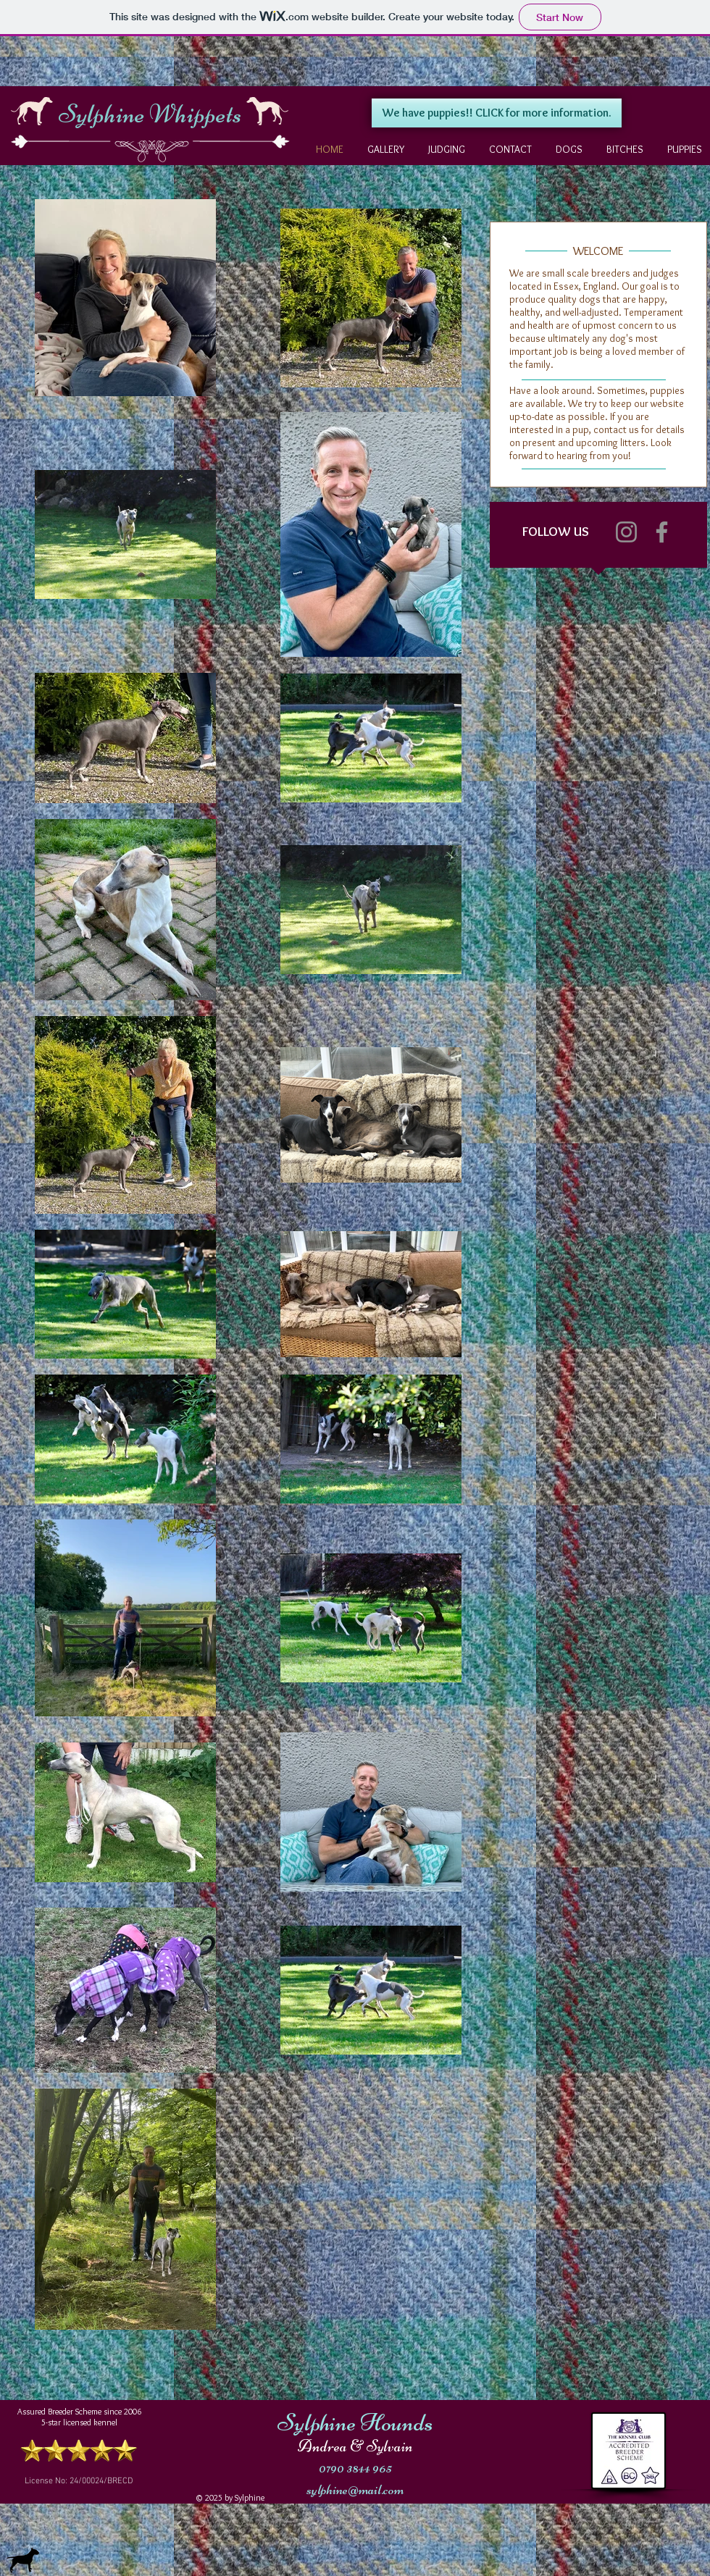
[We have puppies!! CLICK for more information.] (497, 112)
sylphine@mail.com (355, 2489)
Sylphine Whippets (150, 114)
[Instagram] (626, 532)
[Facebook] (662, 532)
